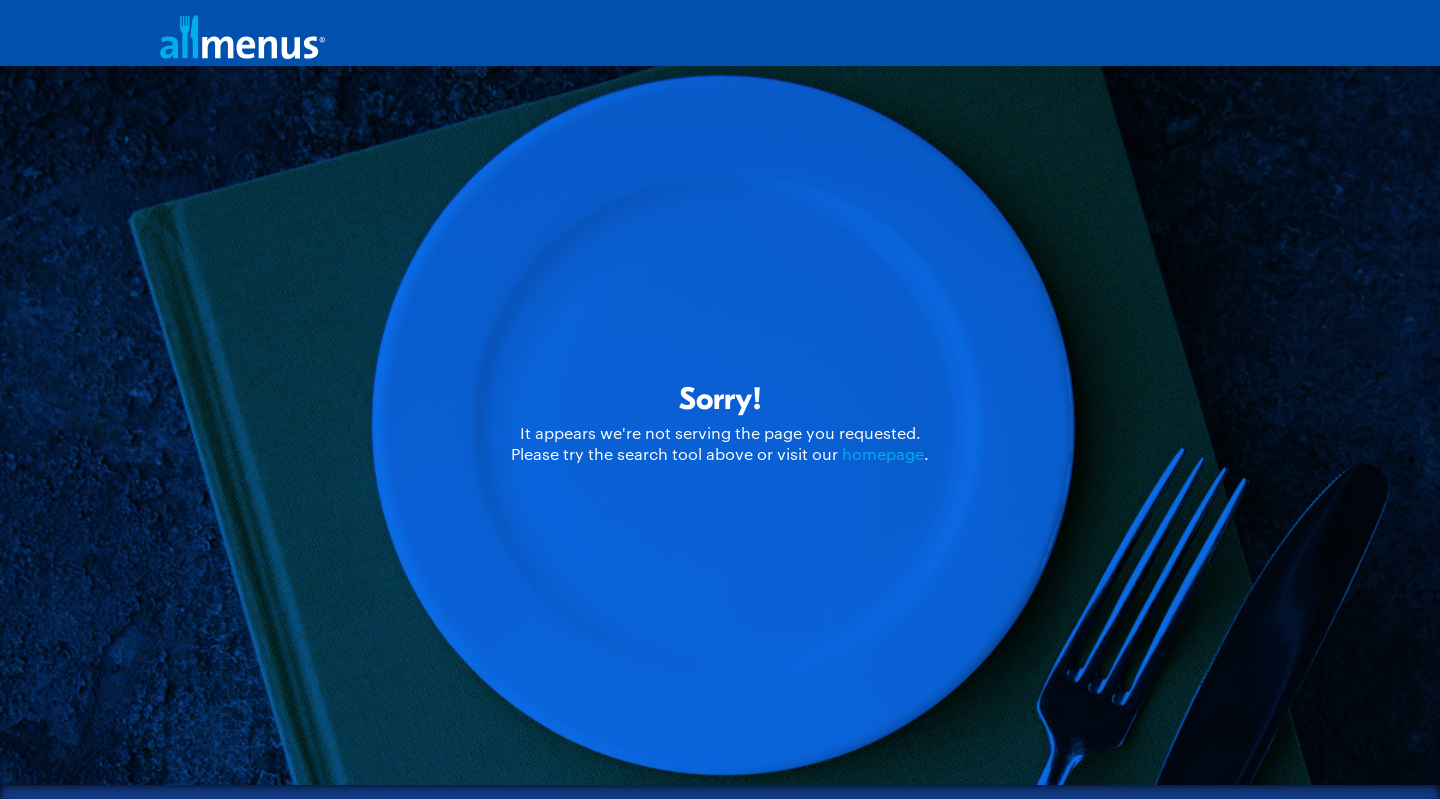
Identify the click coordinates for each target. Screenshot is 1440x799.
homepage (883, 453)
